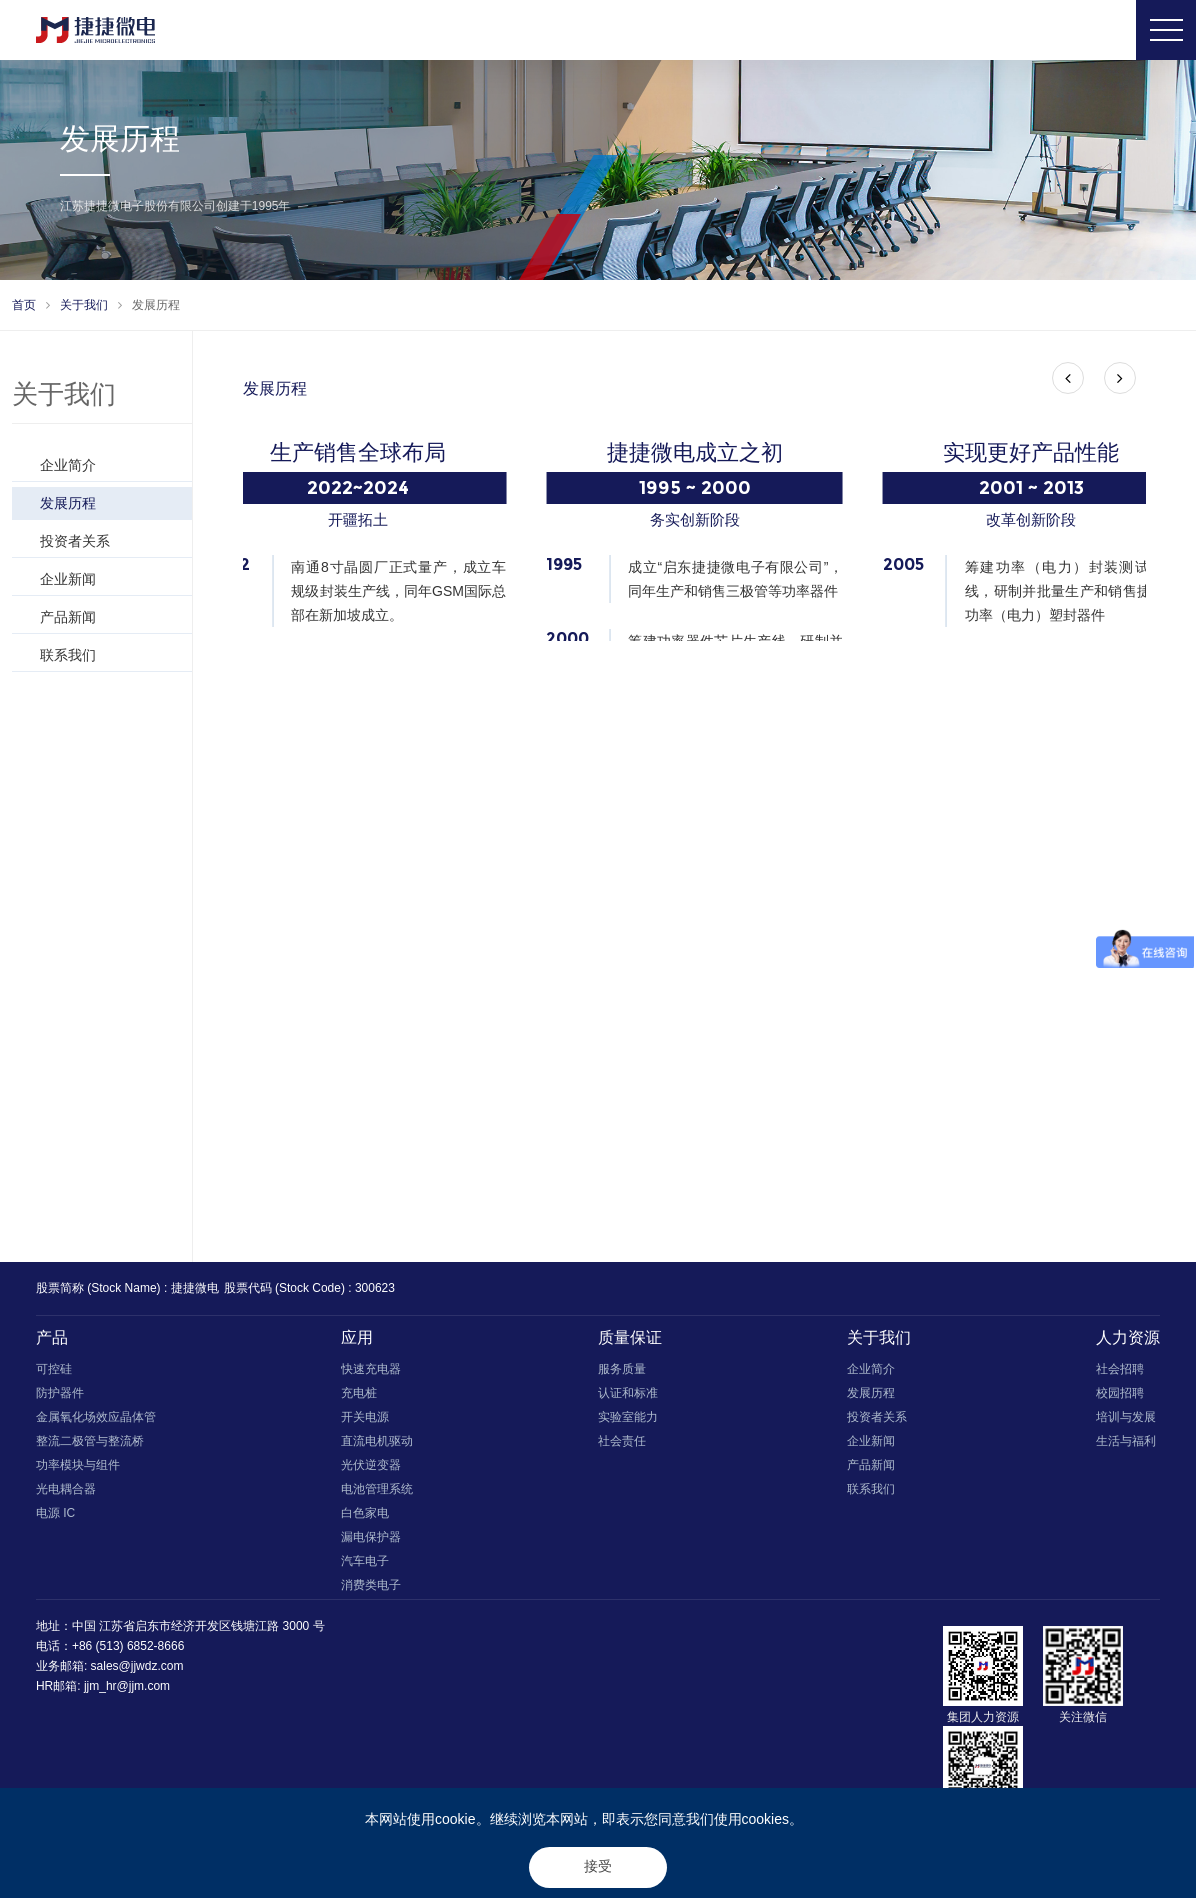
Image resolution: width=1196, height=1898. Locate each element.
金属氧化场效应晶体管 (96, 1422)
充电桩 (359, 1398)
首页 (24, 305)
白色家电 (365, 1518)
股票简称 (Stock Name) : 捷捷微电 (127, 1293)
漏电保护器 (371, 1542)
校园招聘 (1120, 1398)
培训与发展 (1126, 1422)
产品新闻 (111, 617)
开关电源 (365, 1422)
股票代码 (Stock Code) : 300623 (309, 1293)
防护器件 (60, 1398)
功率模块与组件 (78, 1470)
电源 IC (55, 1518)
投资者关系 (111, 541)
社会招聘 (1120, 1374)
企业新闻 (111, 579)
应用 (357, 1342)
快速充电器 (371, 1374)
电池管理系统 (377, 1494)
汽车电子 (365, 1566)
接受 (598, 1866)
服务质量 (622, 1374)
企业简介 (111, 465)
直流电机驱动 (377, 1446)
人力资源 (1128, 1342)
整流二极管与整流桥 (90, 1446)
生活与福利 (1126, 1446)
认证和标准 (628, 1398)
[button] (1068, 378)
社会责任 (622, 1446)
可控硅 (54, 1374)
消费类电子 (371, 1590)
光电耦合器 (66, 1494)
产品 (52, 1342)
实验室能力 (628, 1422)
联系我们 (111, 655)
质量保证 (630, 1342)
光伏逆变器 (371, 1470)
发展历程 (156, 305)
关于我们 (84, 305)
